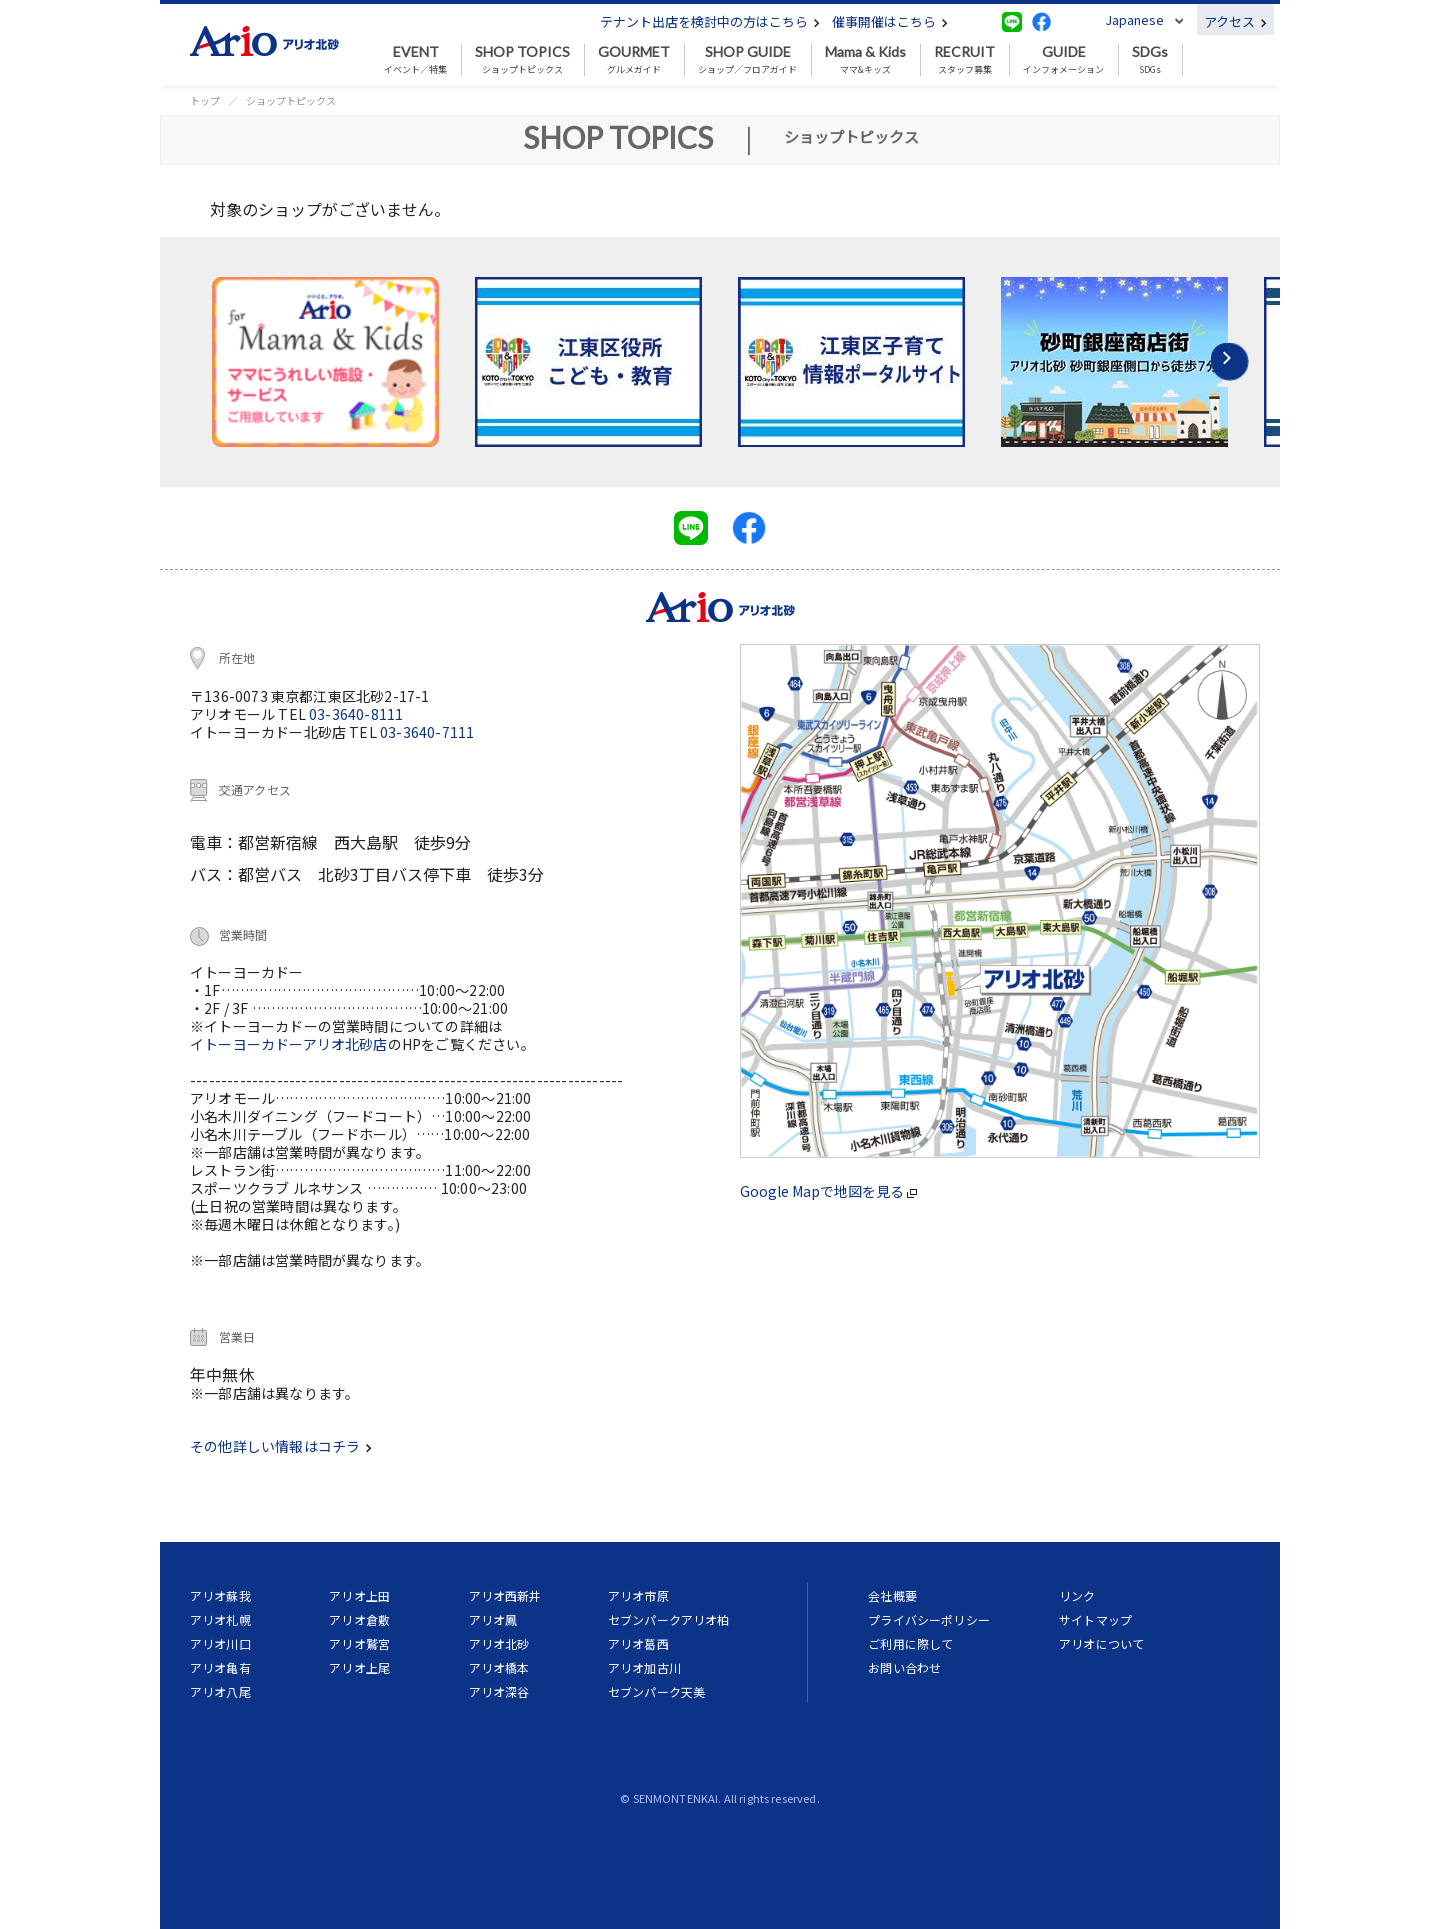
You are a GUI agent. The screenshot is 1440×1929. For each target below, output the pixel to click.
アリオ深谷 (499, 1691)
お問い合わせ (904, 1667)
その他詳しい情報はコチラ (281, 1446)
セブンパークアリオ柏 (669, 1619)
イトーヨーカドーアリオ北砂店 (289, 1044)
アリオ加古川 (644, 1667)
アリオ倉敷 (359, 1619)
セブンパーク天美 (656, 1691)
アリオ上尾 (359, 1667)
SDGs (1150, 60)
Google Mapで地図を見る (828, 1191)
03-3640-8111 (356, 714)
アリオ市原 (638, 1595)
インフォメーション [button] (1063, 60)
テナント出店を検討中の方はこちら (710, 21)
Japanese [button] (1134, 19)
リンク (1077, 1595)
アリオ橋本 (499, 1667)
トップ (205, 100)
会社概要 (892, 1595)
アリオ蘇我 (220, 1595)
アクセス (1235, 21)
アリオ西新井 (505, 1595)
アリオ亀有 (220, 1667)
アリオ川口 (220, 1643)
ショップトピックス (522, 60)
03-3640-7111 (427, 732)
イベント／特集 (415, 60)
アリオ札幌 (220, 1619)
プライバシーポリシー (929, 1619)
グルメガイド (634, 60)
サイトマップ (1095, 1619)
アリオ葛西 (638, 1643)
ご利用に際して (910, 1643)
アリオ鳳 (493, 1619)
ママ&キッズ (865, 60)
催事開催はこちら (890, 21)
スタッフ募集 (964, 60)
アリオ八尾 (220, 1691)
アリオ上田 (359, 1595)
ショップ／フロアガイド (747, 60)
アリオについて (1101, 1643)
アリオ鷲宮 (359, 1643)
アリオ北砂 (499, 1643)
